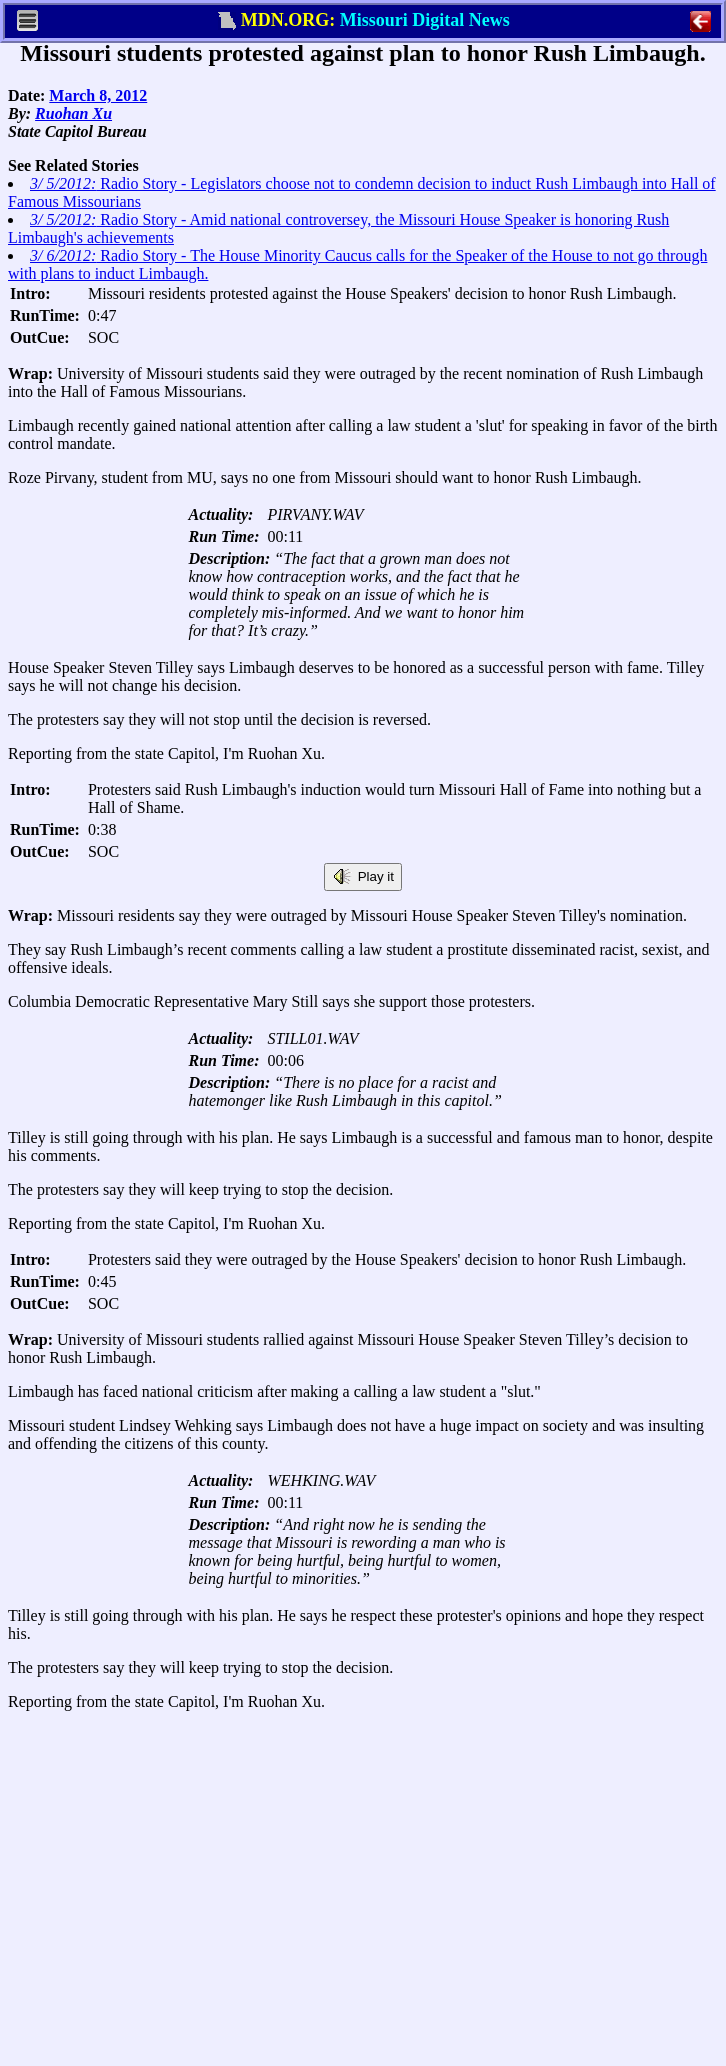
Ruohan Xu (73, 113)
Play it (363, 877)
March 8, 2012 (98, 95)
